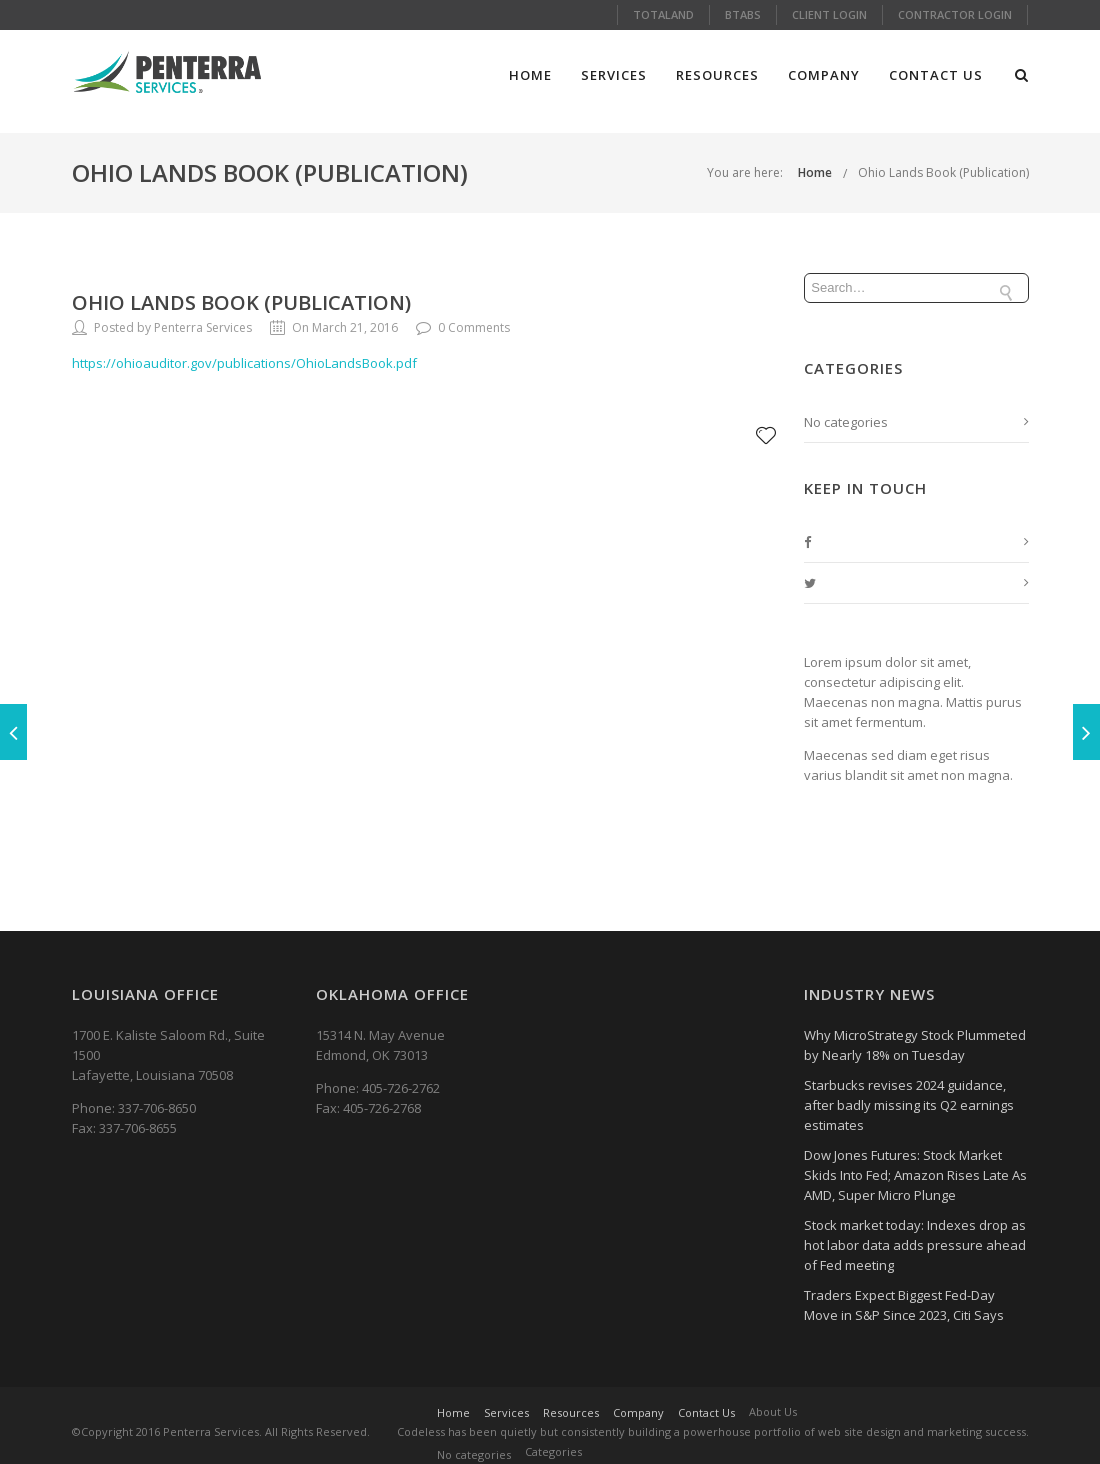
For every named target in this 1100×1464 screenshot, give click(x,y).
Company (824, 75)
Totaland (663, 14)
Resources (717, 75)
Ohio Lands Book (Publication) (943, 172)
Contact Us (936, 75)
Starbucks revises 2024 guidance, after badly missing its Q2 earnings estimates (909, 1105)
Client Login (829, 14)
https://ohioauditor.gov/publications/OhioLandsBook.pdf (244, 363)
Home (530, 75)
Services (614, 75)
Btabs (743, 14)
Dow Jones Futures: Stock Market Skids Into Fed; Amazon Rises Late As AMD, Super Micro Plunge (915, 1175)
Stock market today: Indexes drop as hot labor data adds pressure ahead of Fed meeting (915, 1245)
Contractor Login (955, 14)
